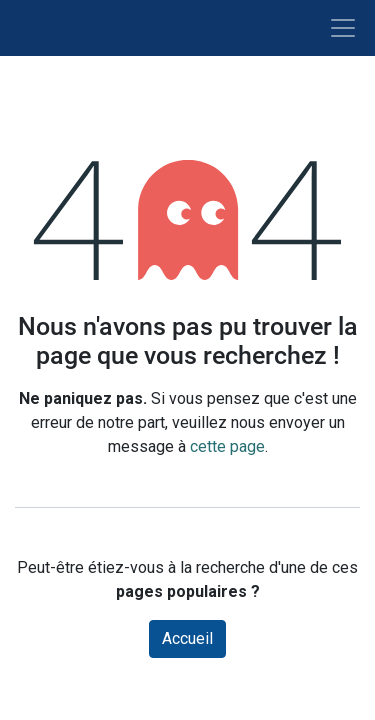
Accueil (187, 638)
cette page (227, 446)
